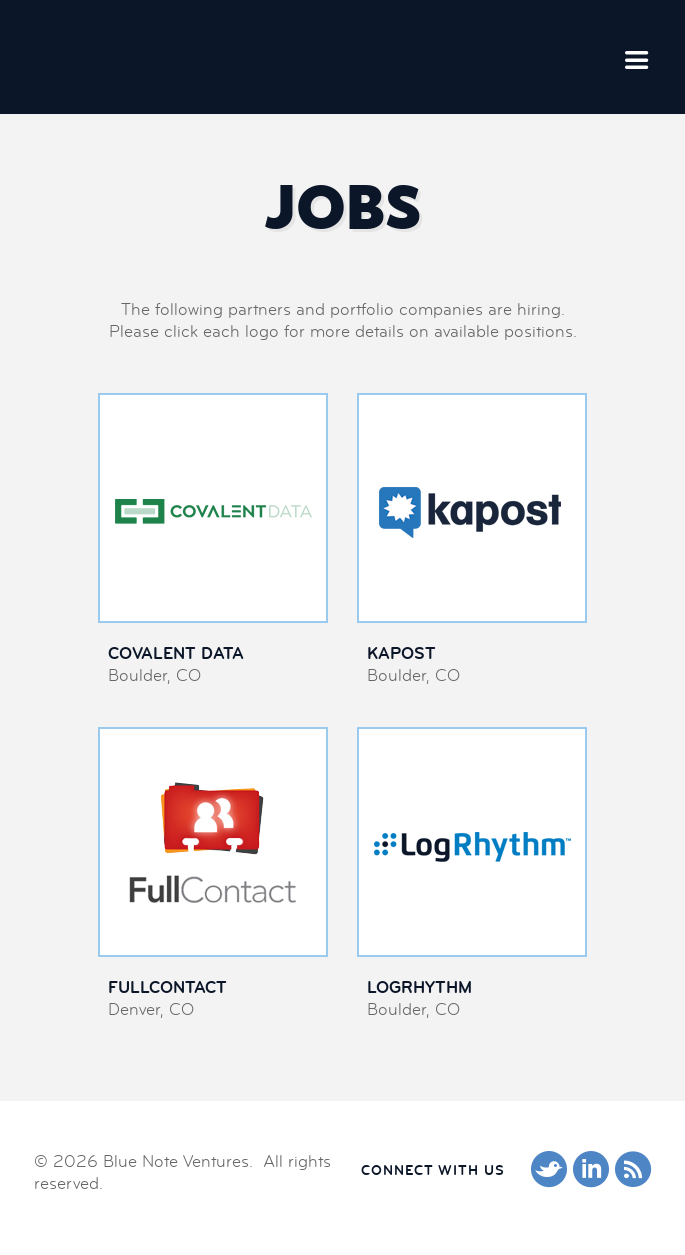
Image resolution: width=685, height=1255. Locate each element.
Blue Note (142, 56)
